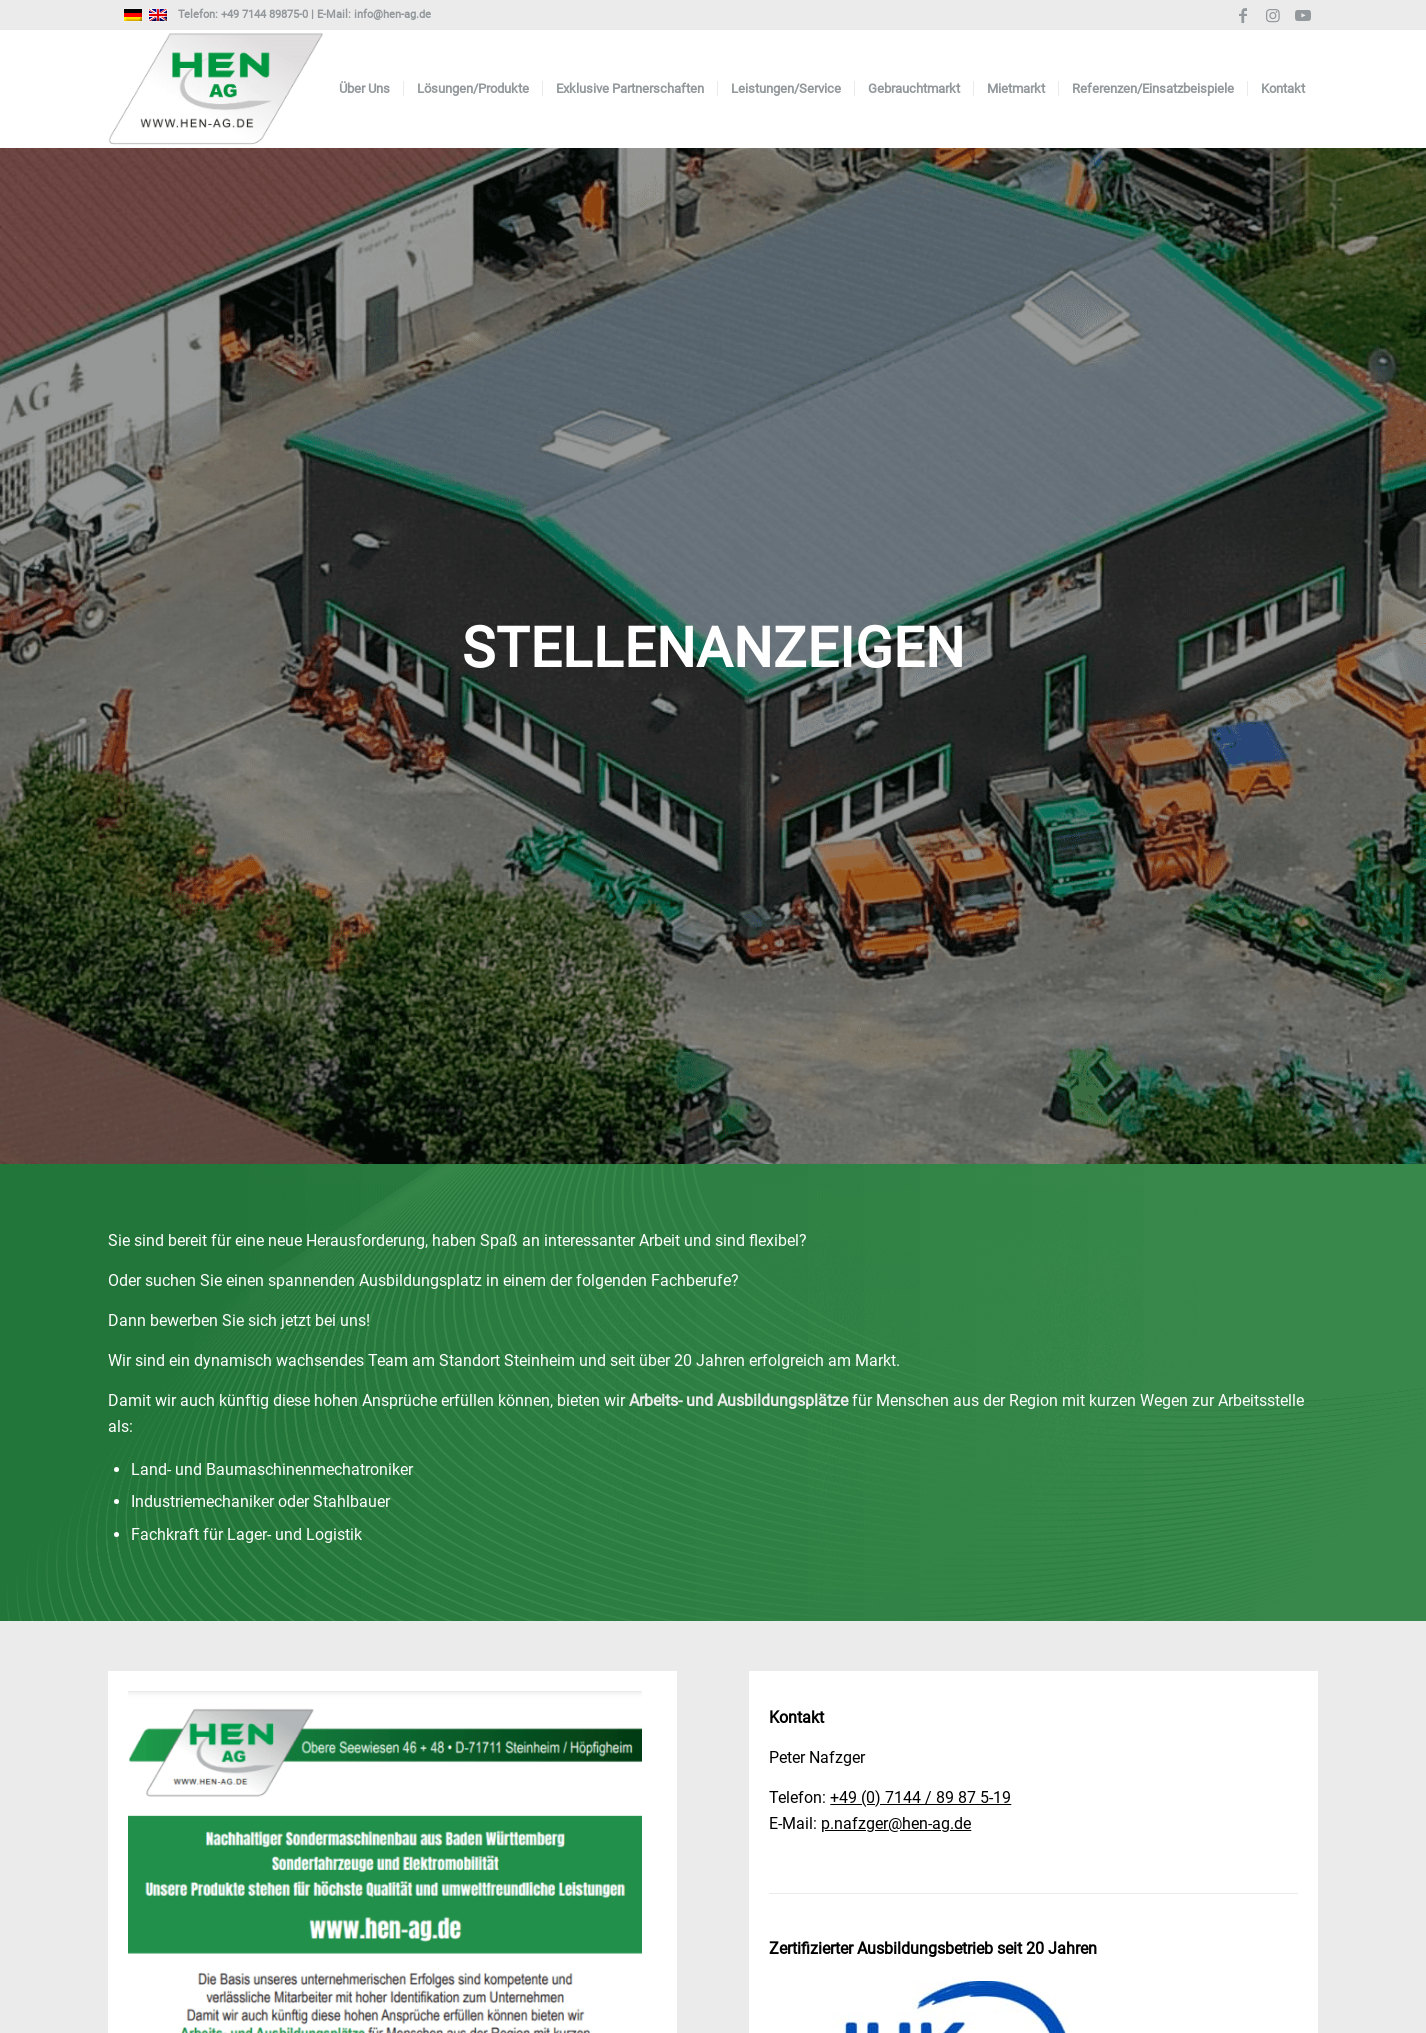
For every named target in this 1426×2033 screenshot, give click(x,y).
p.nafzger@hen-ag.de (896, 1823)
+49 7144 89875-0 (264, 14)
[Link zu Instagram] (1272, 15)
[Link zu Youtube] (1303, 15)
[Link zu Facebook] (1242, 15)
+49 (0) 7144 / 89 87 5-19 (920, 1797)
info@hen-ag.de (392, 14)
